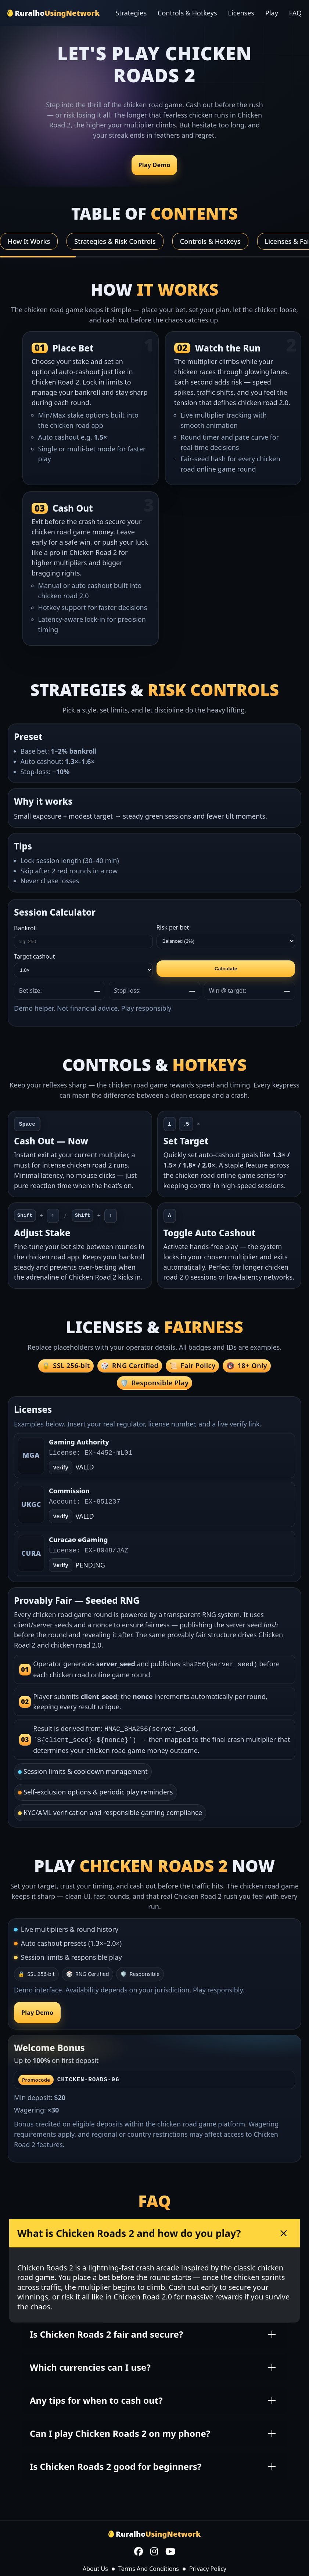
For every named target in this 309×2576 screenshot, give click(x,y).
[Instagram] (154, 2550)
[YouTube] (170, 2550)
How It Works (29, 241)
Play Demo (154, 165)
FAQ (295, 12)
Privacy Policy (207, 2566)
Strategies (131, 12)
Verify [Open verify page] (60, 1467)
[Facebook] (138, 2550)
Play (271, 12)
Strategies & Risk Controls (115, 241)
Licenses (241, 12)
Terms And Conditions (148, 2566)
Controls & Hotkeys (187, 12)
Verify (60, 1516)
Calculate (225, 968)
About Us (95, 2566)
